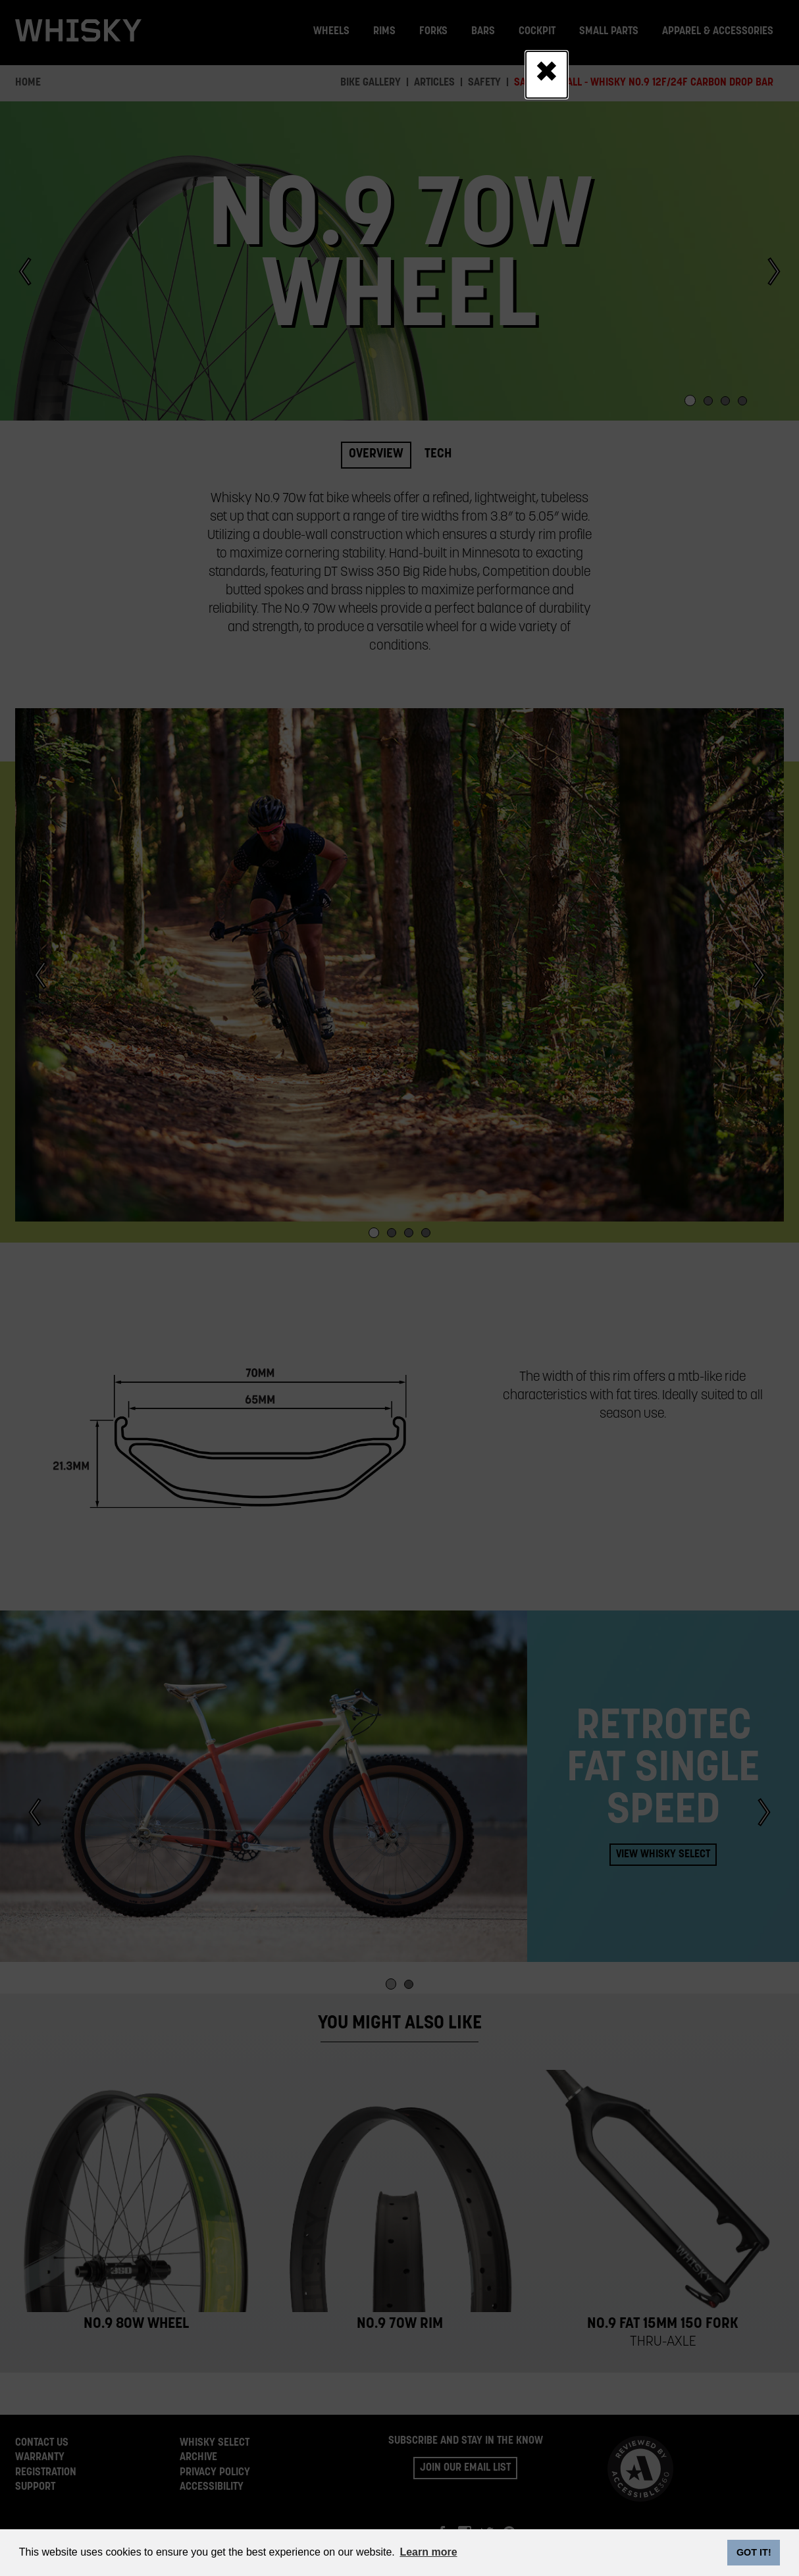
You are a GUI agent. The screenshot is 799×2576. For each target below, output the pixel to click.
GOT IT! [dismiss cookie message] (753, 2552)
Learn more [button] (428, 2552)
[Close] (546, 74)
